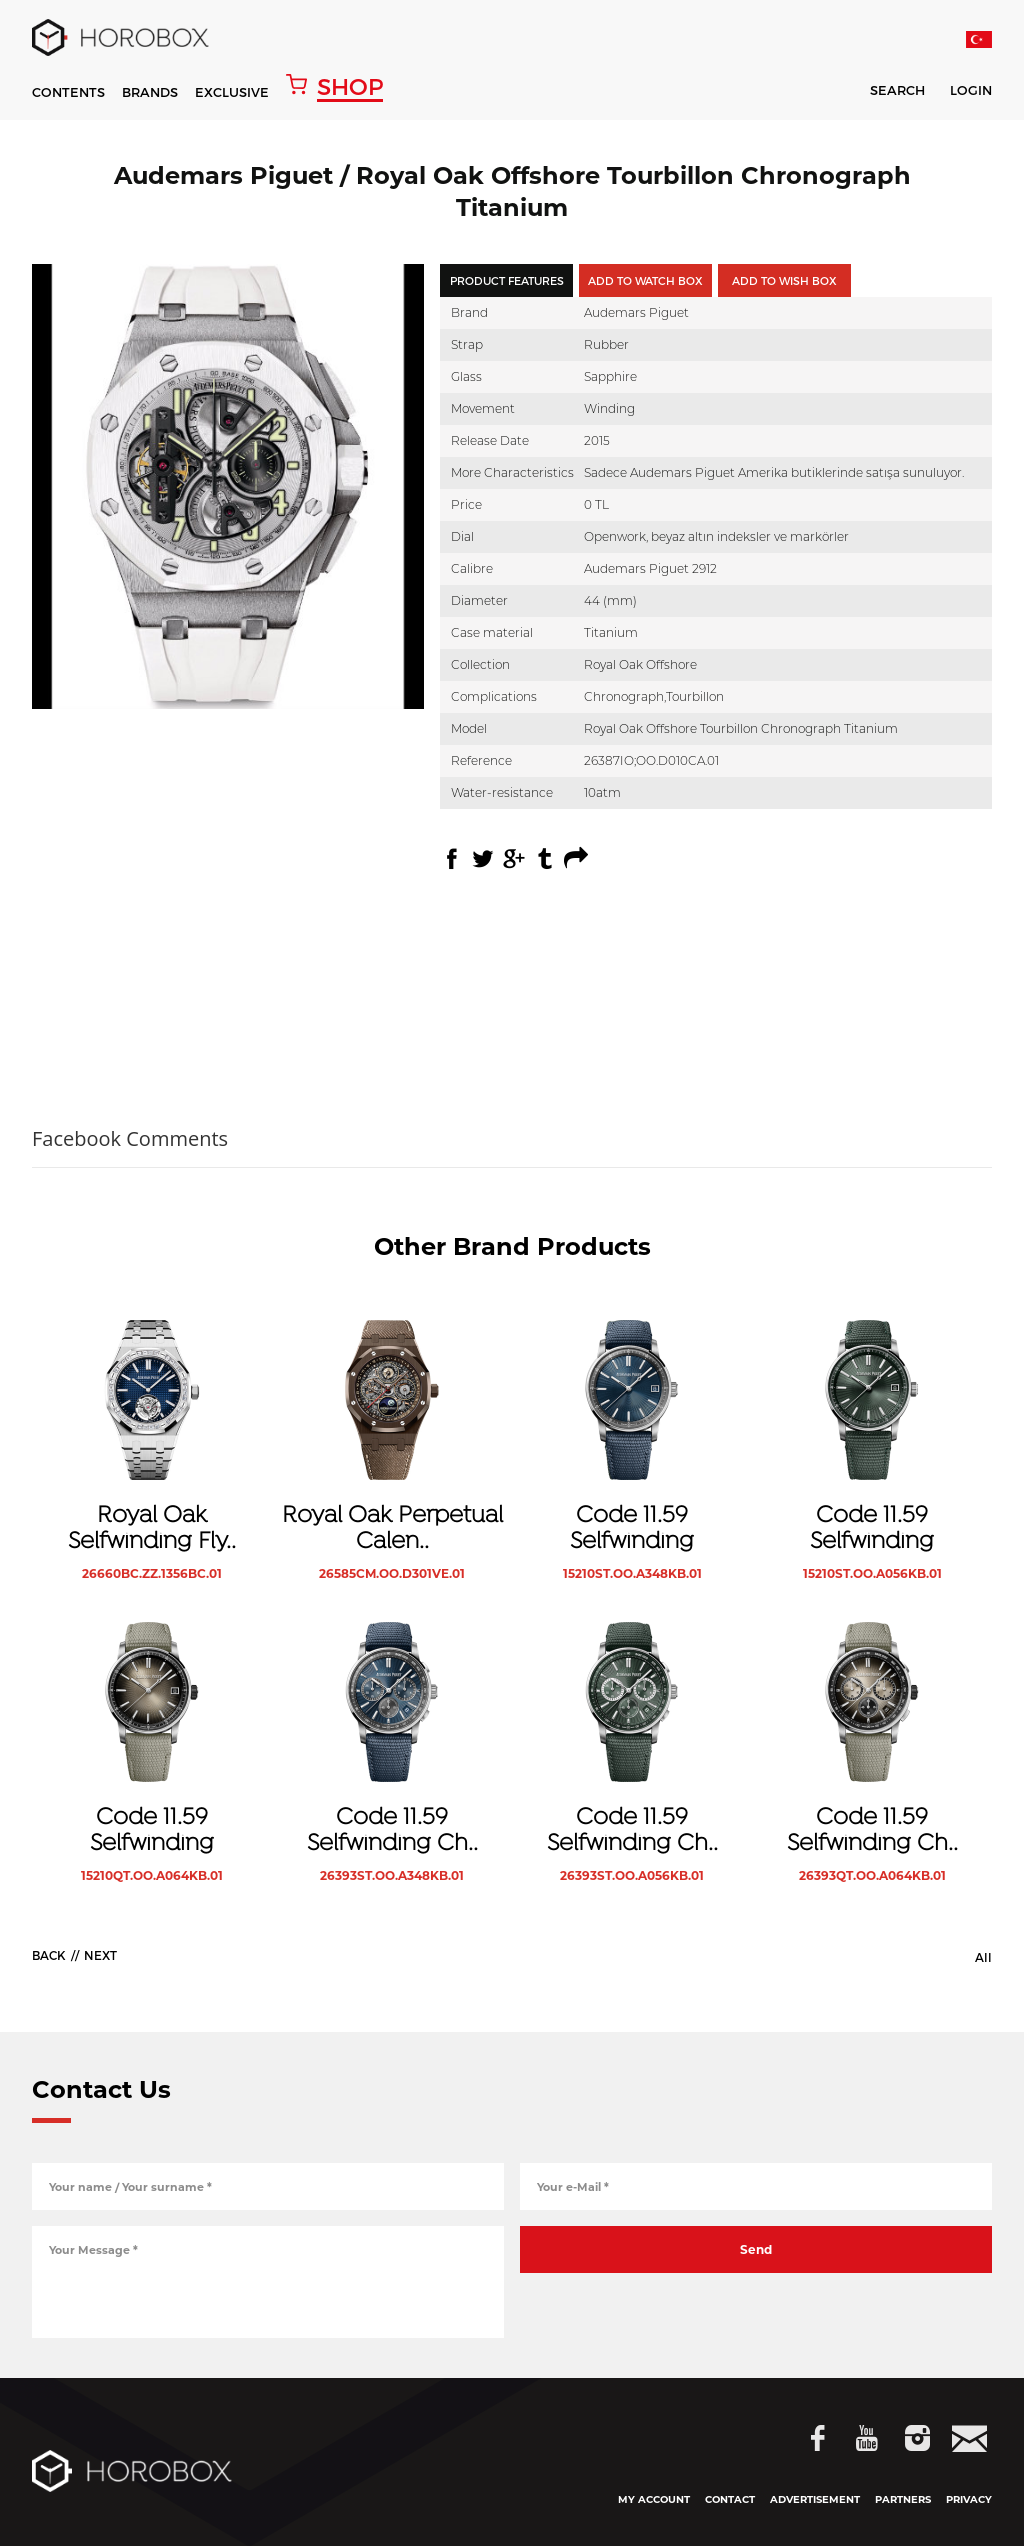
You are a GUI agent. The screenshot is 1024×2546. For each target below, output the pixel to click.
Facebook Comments (130, 1138)
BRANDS (150, 92)
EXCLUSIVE (232, 92)
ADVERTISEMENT (815, 2499)
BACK (49, 1955)
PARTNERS (903, 2499)
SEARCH (884, 93)
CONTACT (730, 2499)
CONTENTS (68, 92)
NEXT (100, 1955)
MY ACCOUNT (654, 2499)
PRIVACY (969, 2499)
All (983, 1957)
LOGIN (971, 91)
